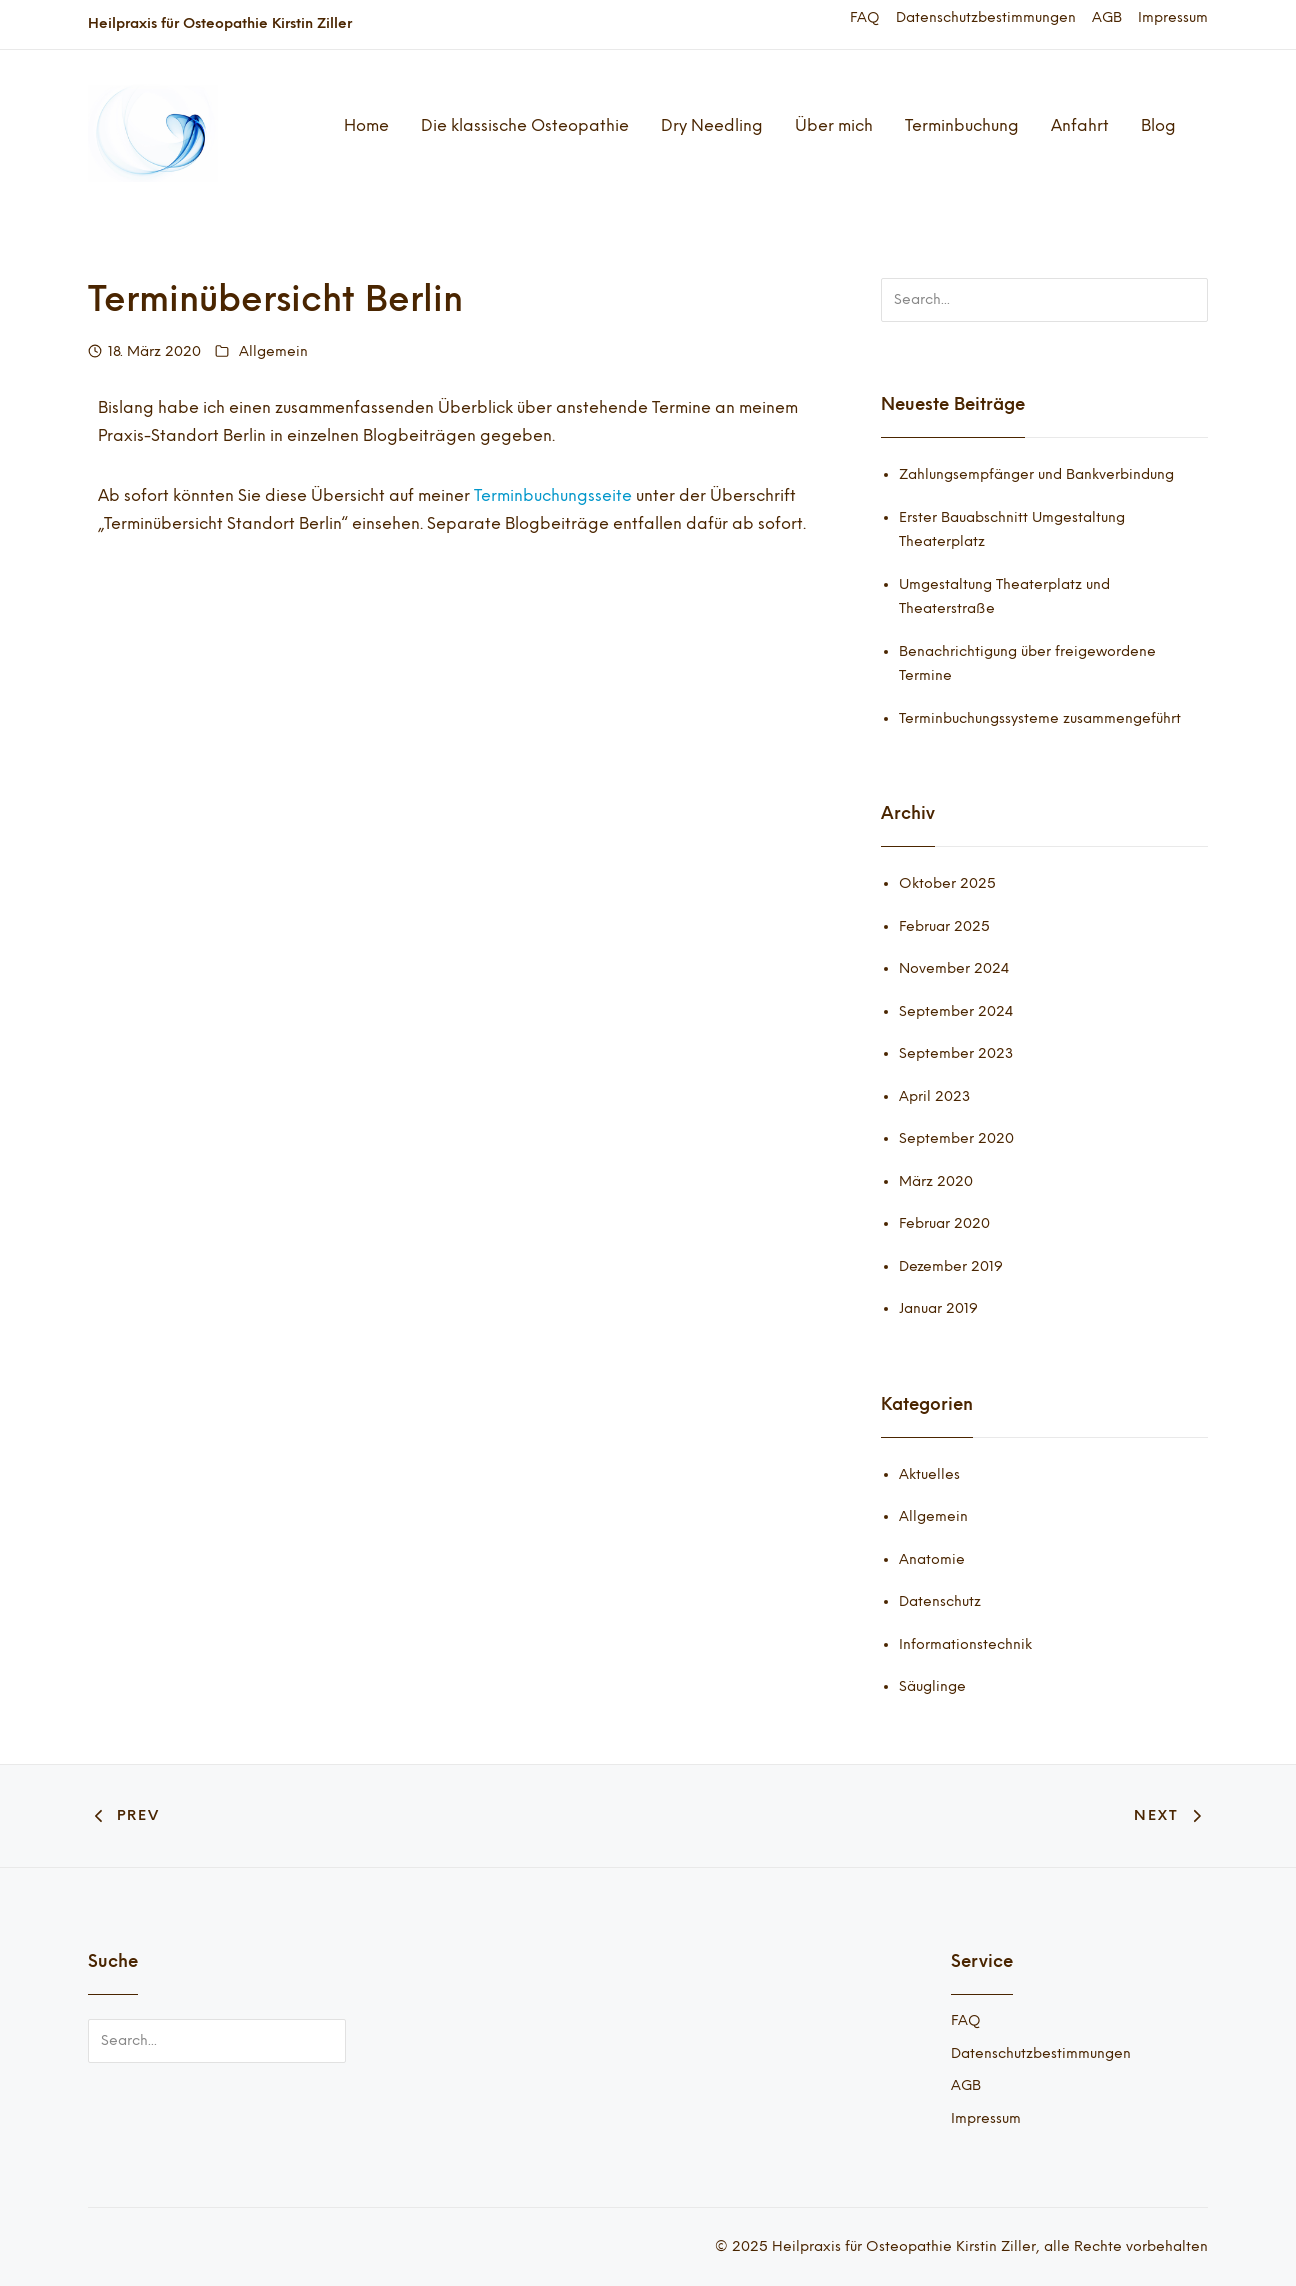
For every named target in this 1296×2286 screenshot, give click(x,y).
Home (366, 125)
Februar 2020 (944, 1223)
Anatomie (932, 1559)
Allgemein (273, 351)
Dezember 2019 (951, 1266)
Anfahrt (1080, 125)
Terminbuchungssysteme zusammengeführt (1040, 718)
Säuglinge (932, 1686)
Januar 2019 (938, 1308)
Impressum (1173, 18)
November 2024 (954, 968)
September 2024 (956, 1011)
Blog (1158, 125)
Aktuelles (929, 1474)
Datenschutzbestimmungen (986, 18)
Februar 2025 (944, 926)
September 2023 (956, 1053)
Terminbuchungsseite (555, 495)
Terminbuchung (962, 125)
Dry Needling (712, 125)
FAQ (865, 18)
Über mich (834, 125)
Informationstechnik (965, 1644)
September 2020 (956, 1138)
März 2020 (936, 1181)
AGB (1107, 18)
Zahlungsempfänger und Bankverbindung (1036, 474)
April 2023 (934, 1096)
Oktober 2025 (947, 883)
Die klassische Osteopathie (525, 125)
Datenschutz (940, 1601)
